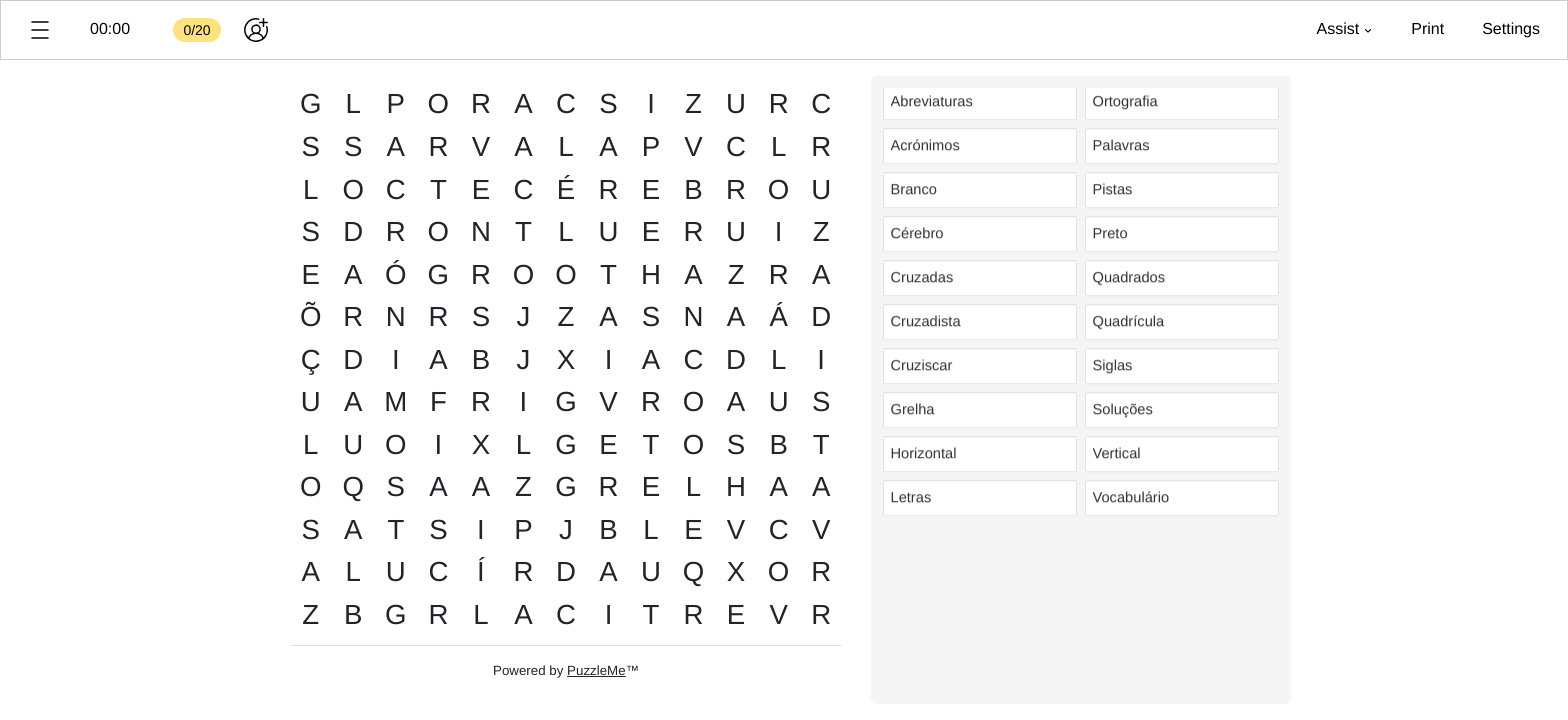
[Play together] (256, 30)
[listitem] (980, 106)
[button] (40, 30)
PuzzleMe (596, 670)
